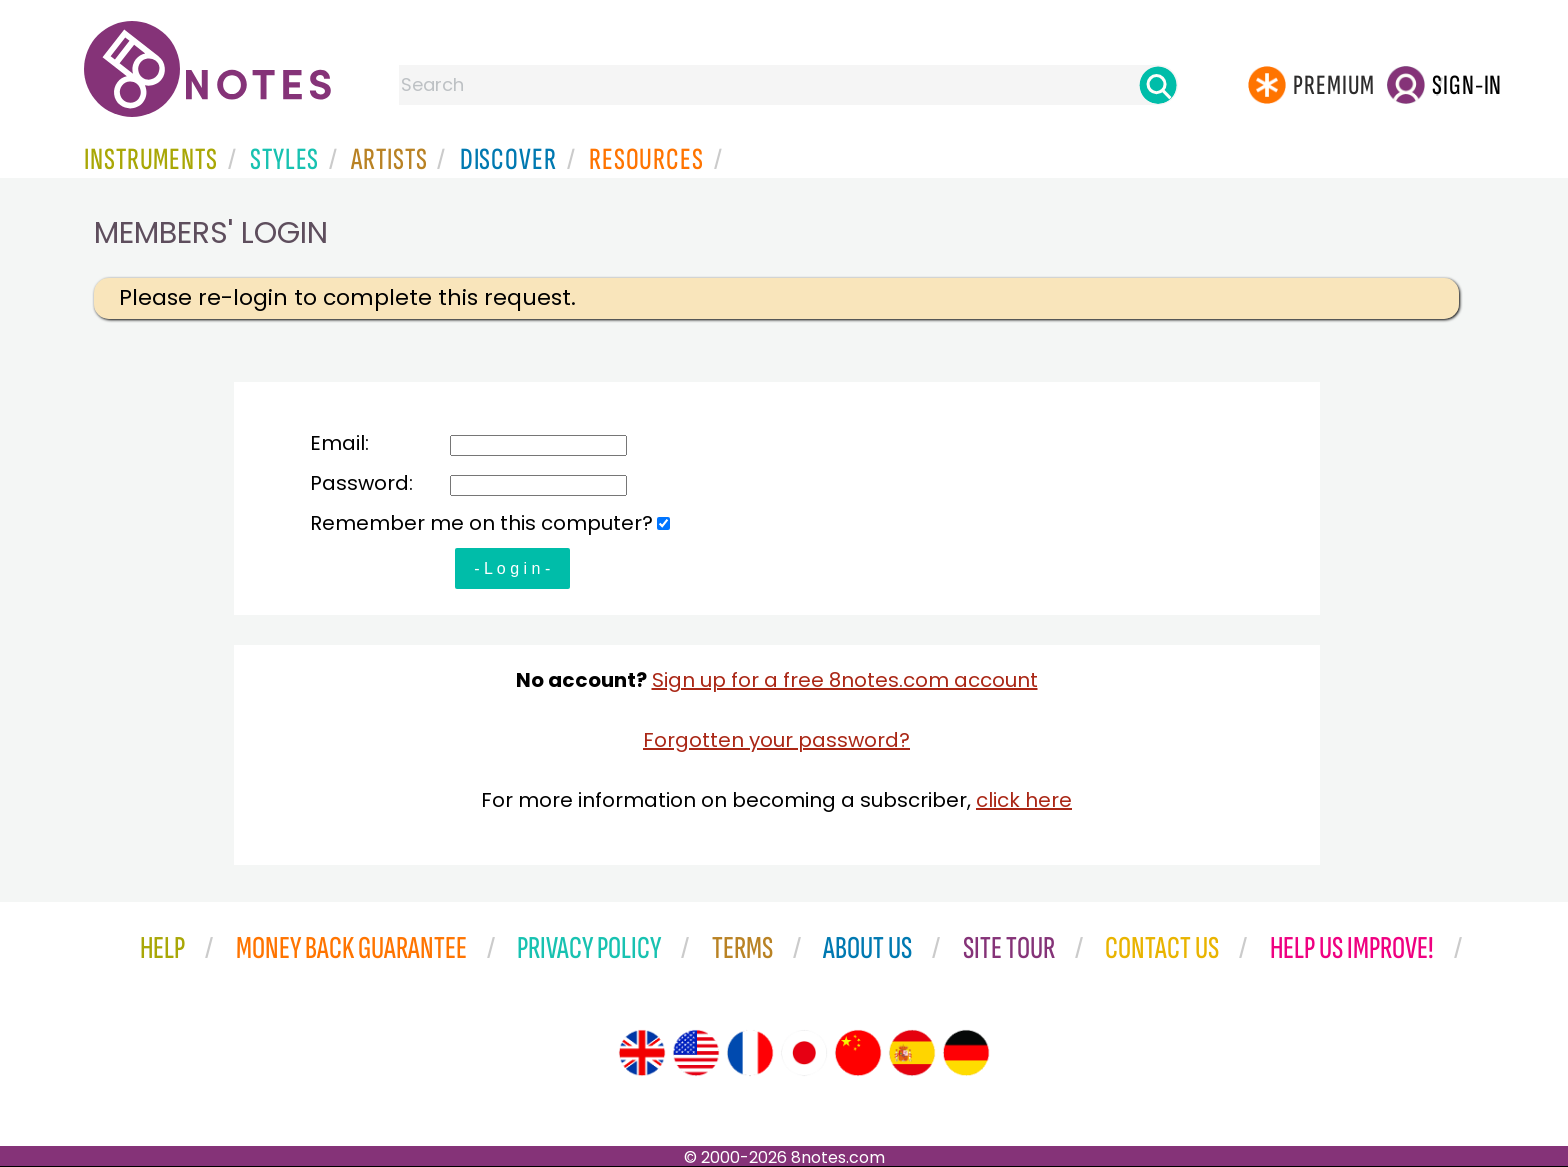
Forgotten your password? (776, 740)
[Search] (1158, 85)
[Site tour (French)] (750, 1053)
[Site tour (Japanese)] (804, 1053)
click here (1024, 800)
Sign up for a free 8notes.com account (845, 680)
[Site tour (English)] (642, 1053)
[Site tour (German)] (966, 1053)
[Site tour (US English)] (696, 1053)
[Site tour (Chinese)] (858, 1053)
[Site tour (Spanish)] (912, 1053)
